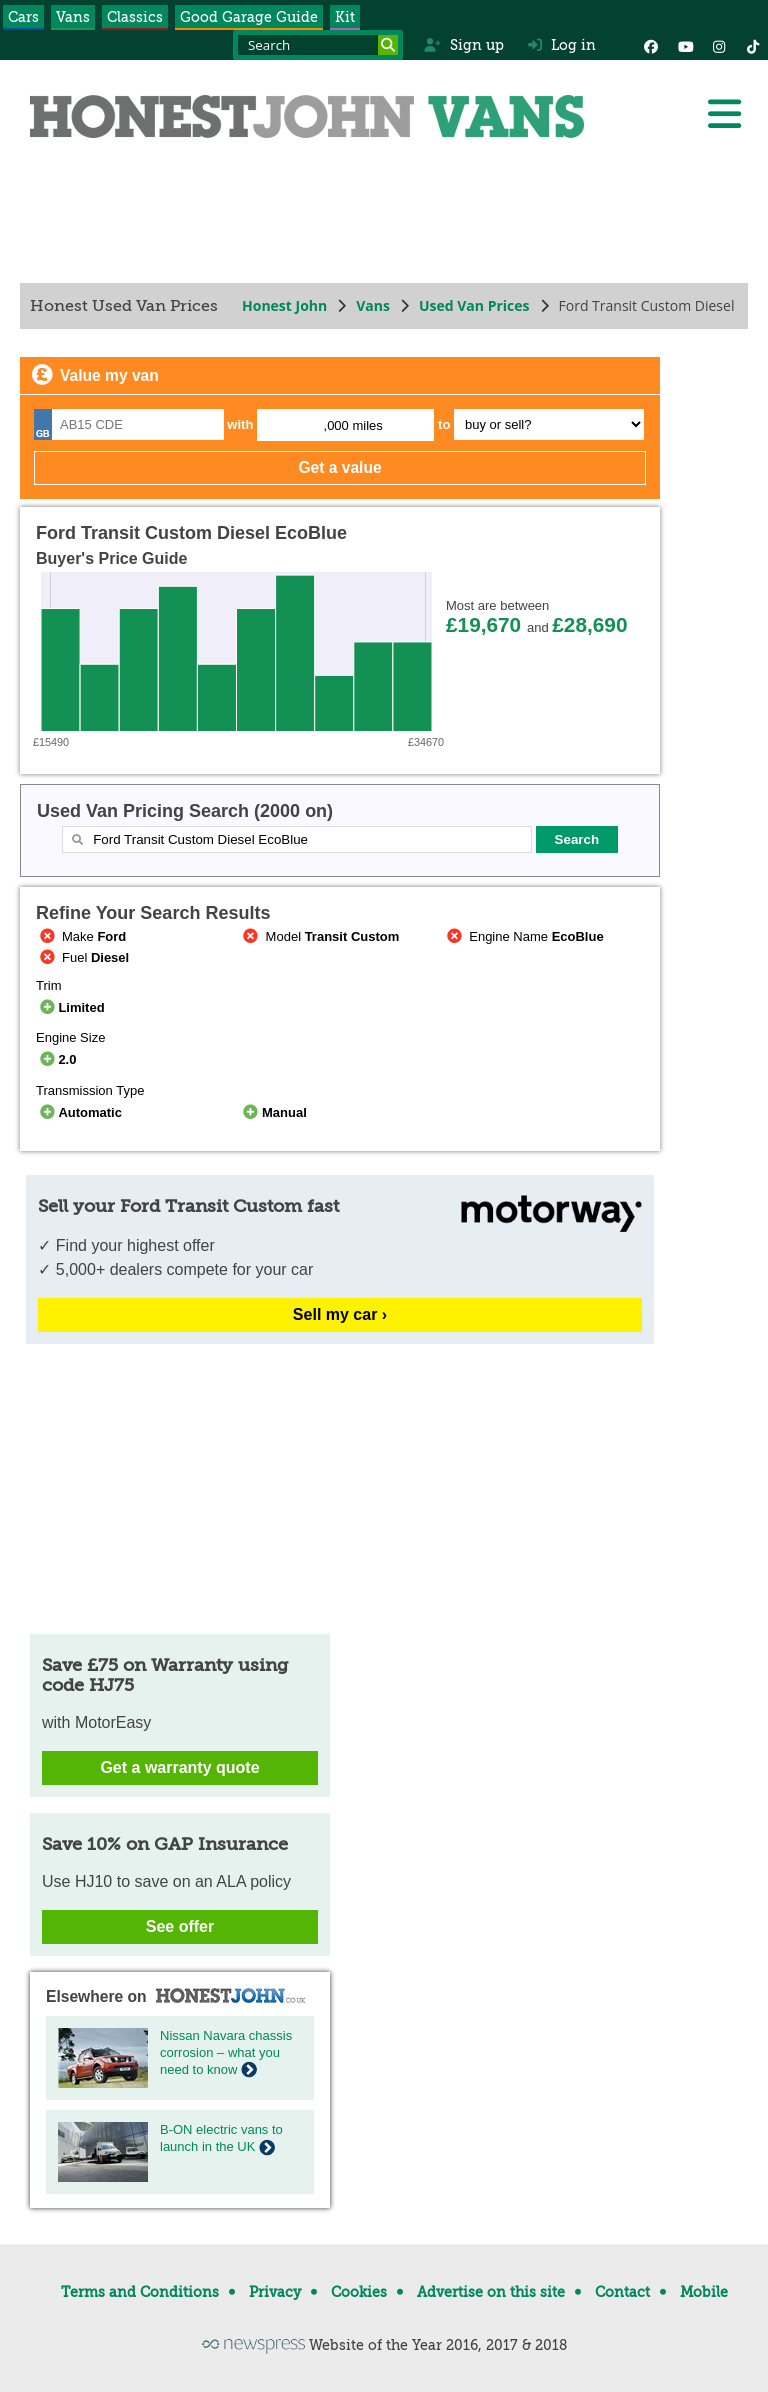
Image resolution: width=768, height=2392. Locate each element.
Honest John (284, 305)
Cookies (359, 2292)
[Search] (388, 45)
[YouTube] (685, 45)
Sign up (463, 45)
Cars (23, 17)
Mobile (704, 2292)
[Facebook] (651, 45)
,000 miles (353, 425)
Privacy (275, 2292)
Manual (273, 1112)
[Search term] (318, 45)
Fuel (82, 957)
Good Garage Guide (249, 17)
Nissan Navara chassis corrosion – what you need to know (226, 2052)
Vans (73, 17)
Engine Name (523, 936)
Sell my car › (340, 1314)
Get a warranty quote (179, 1767)
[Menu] (724, 114)
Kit (345, 17)
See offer (180, 1926)
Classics (135, 17)
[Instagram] (719, 45)
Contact (622, 2292)
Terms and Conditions (140, 2292)
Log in (562, 45)
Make (81, 936)
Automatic (79, 1112)
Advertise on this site (491, 2292)
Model (320, 936)
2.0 (56, 1059)
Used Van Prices (474, 305)
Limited (70, 1007)
